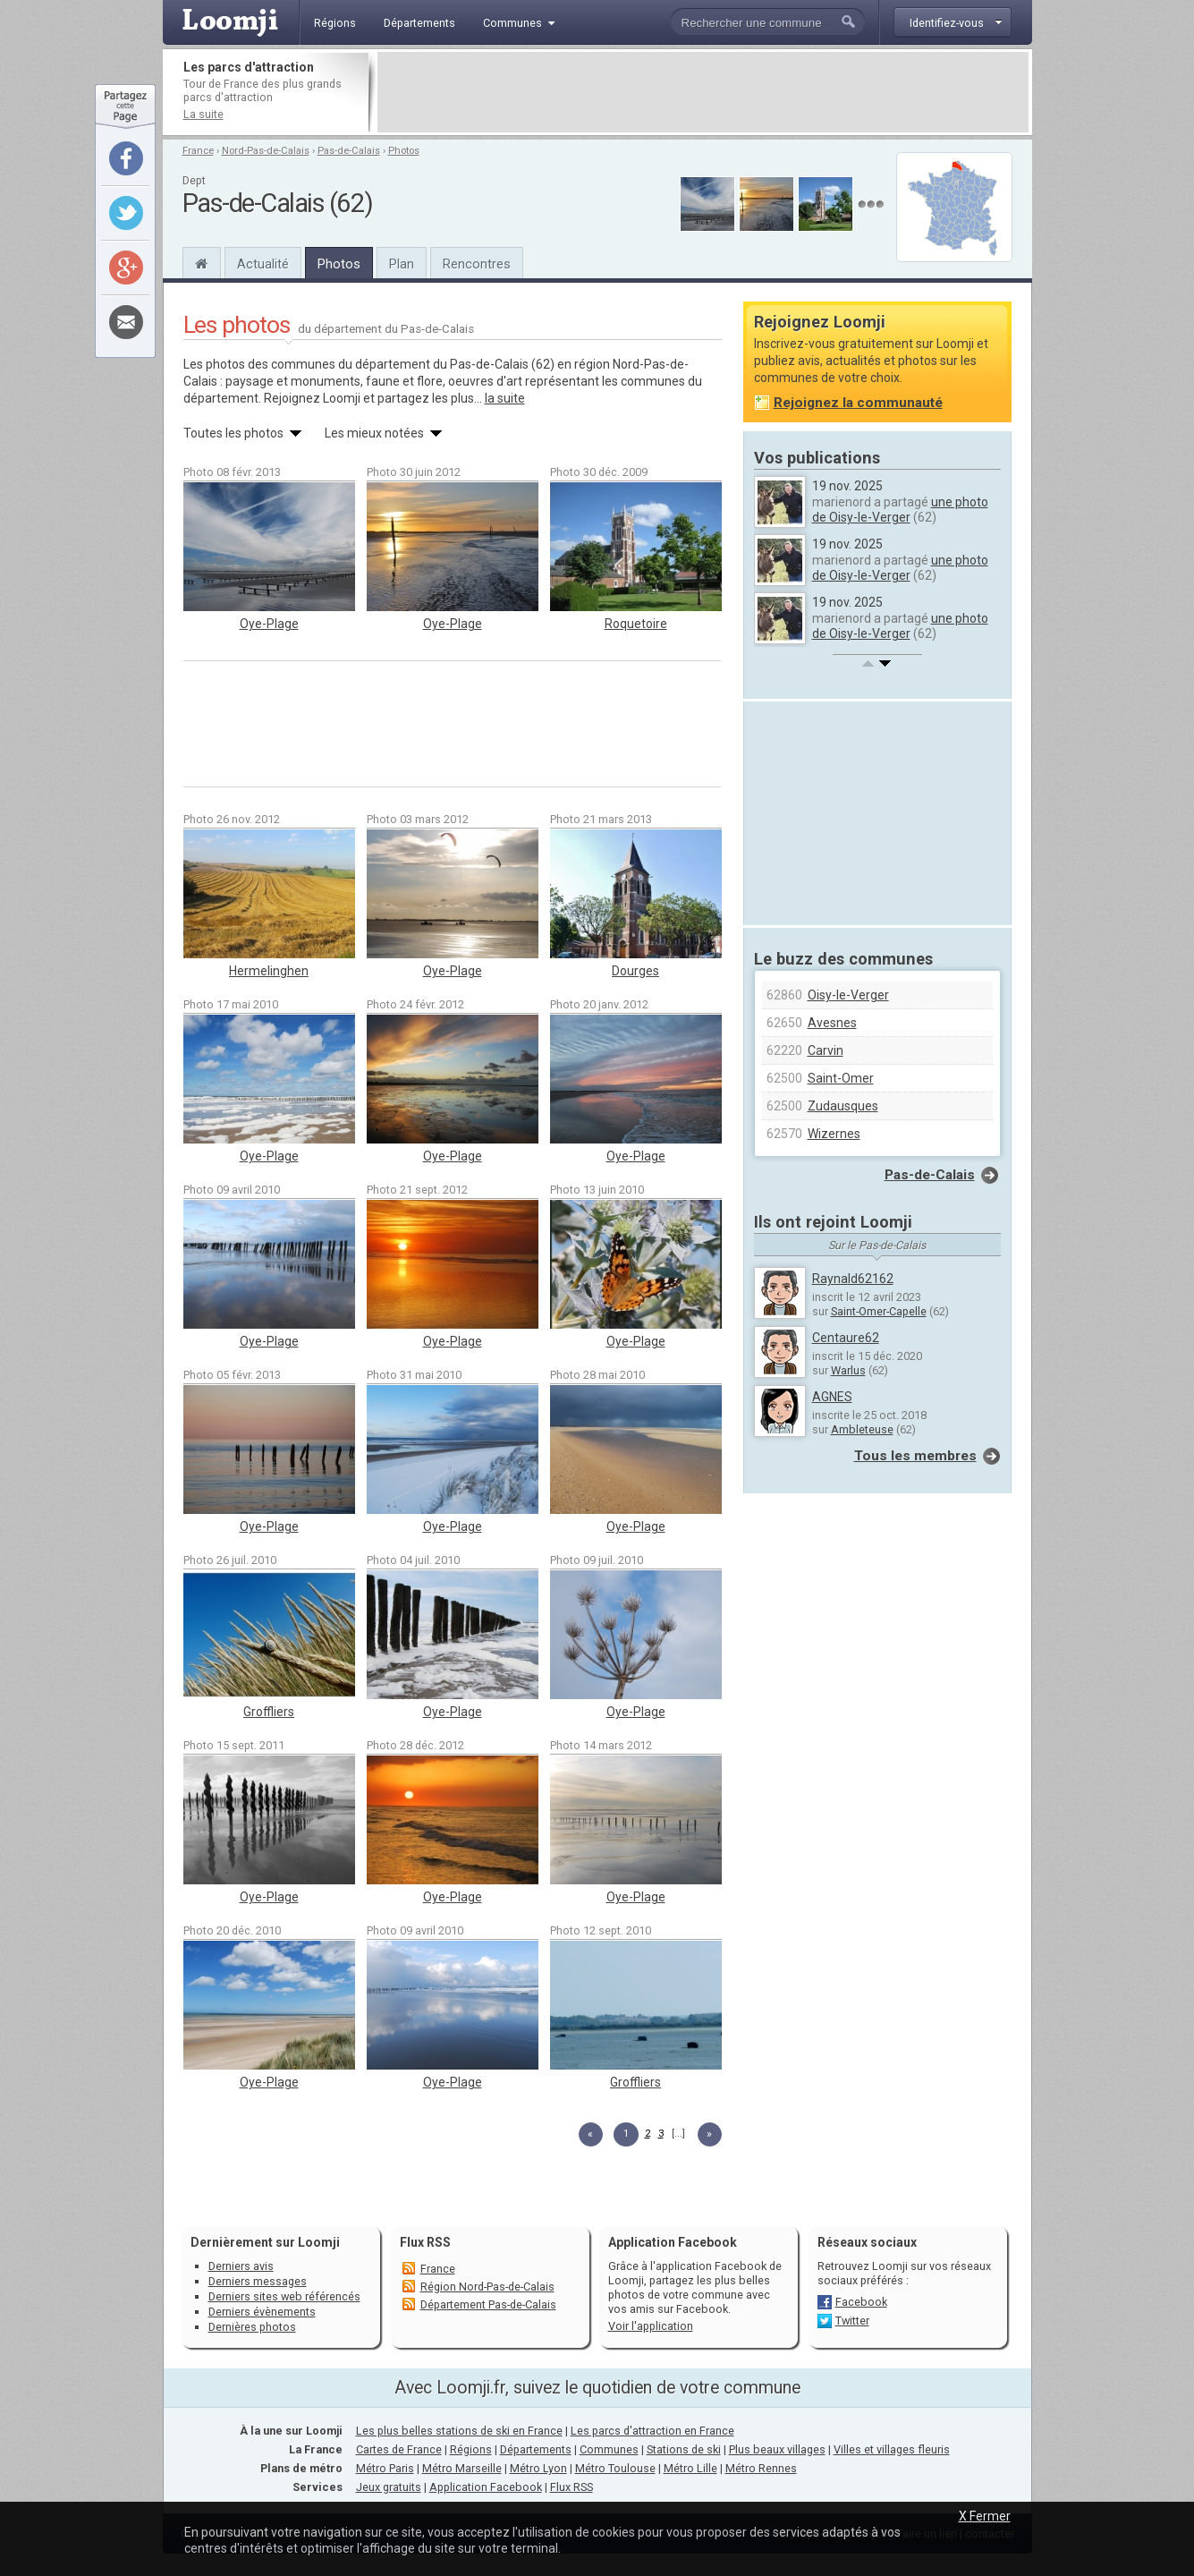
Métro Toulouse (615, 2468)
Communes (609, 2449)
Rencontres (477, 264)
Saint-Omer (841, 1078)
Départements (536, 2449)
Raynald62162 (852, 1278)
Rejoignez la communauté (858, 403)
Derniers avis (241, 2266)
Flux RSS (425, 2242)
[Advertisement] (703, 92)
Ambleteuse (862, 1429)
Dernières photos (252, 2327)
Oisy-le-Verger (848, 995)
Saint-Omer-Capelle (879, 1311)
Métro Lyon (538, 2468)
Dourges (635, 971)
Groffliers (268, 1712)
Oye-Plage (269, 623)
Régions (471, 2449)
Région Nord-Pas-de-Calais (487, 2286)
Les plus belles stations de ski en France (459, 2430)
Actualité (263, 264)
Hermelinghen (269, 971)
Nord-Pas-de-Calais (265, 151)
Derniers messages (257, 2281)
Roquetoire (636, 623)
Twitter (852, 2320)
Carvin (825, 1050)
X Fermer (985, 2516)
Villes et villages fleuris (892, 2449)
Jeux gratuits (388, 2487)
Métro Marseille (462, 2468)
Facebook (861, 2301)
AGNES (832, 1397)
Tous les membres (915, 1456)
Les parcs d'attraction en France (652, 2430)
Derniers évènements (262, 2311)
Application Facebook (485, 2487)
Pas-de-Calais (349, 151)
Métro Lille (690, 2468)
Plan (401, 264)
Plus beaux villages (777, 2449)
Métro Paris (385, 2468)
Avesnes (832, 1023)
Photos (403, 151)
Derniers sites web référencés (284, 2296)
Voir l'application (650, 2326)
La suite (203, 114)
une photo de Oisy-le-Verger (900, 509)
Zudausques (843, 1106)
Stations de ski (684, 2449)
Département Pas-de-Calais (488, 2304)
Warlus (848, 1370)
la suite (505, 398)
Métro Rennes (761, 2468)
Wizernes (834, 1133)
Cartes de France (399, 2449)
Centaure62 (845, 1338)
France (198, 151)
